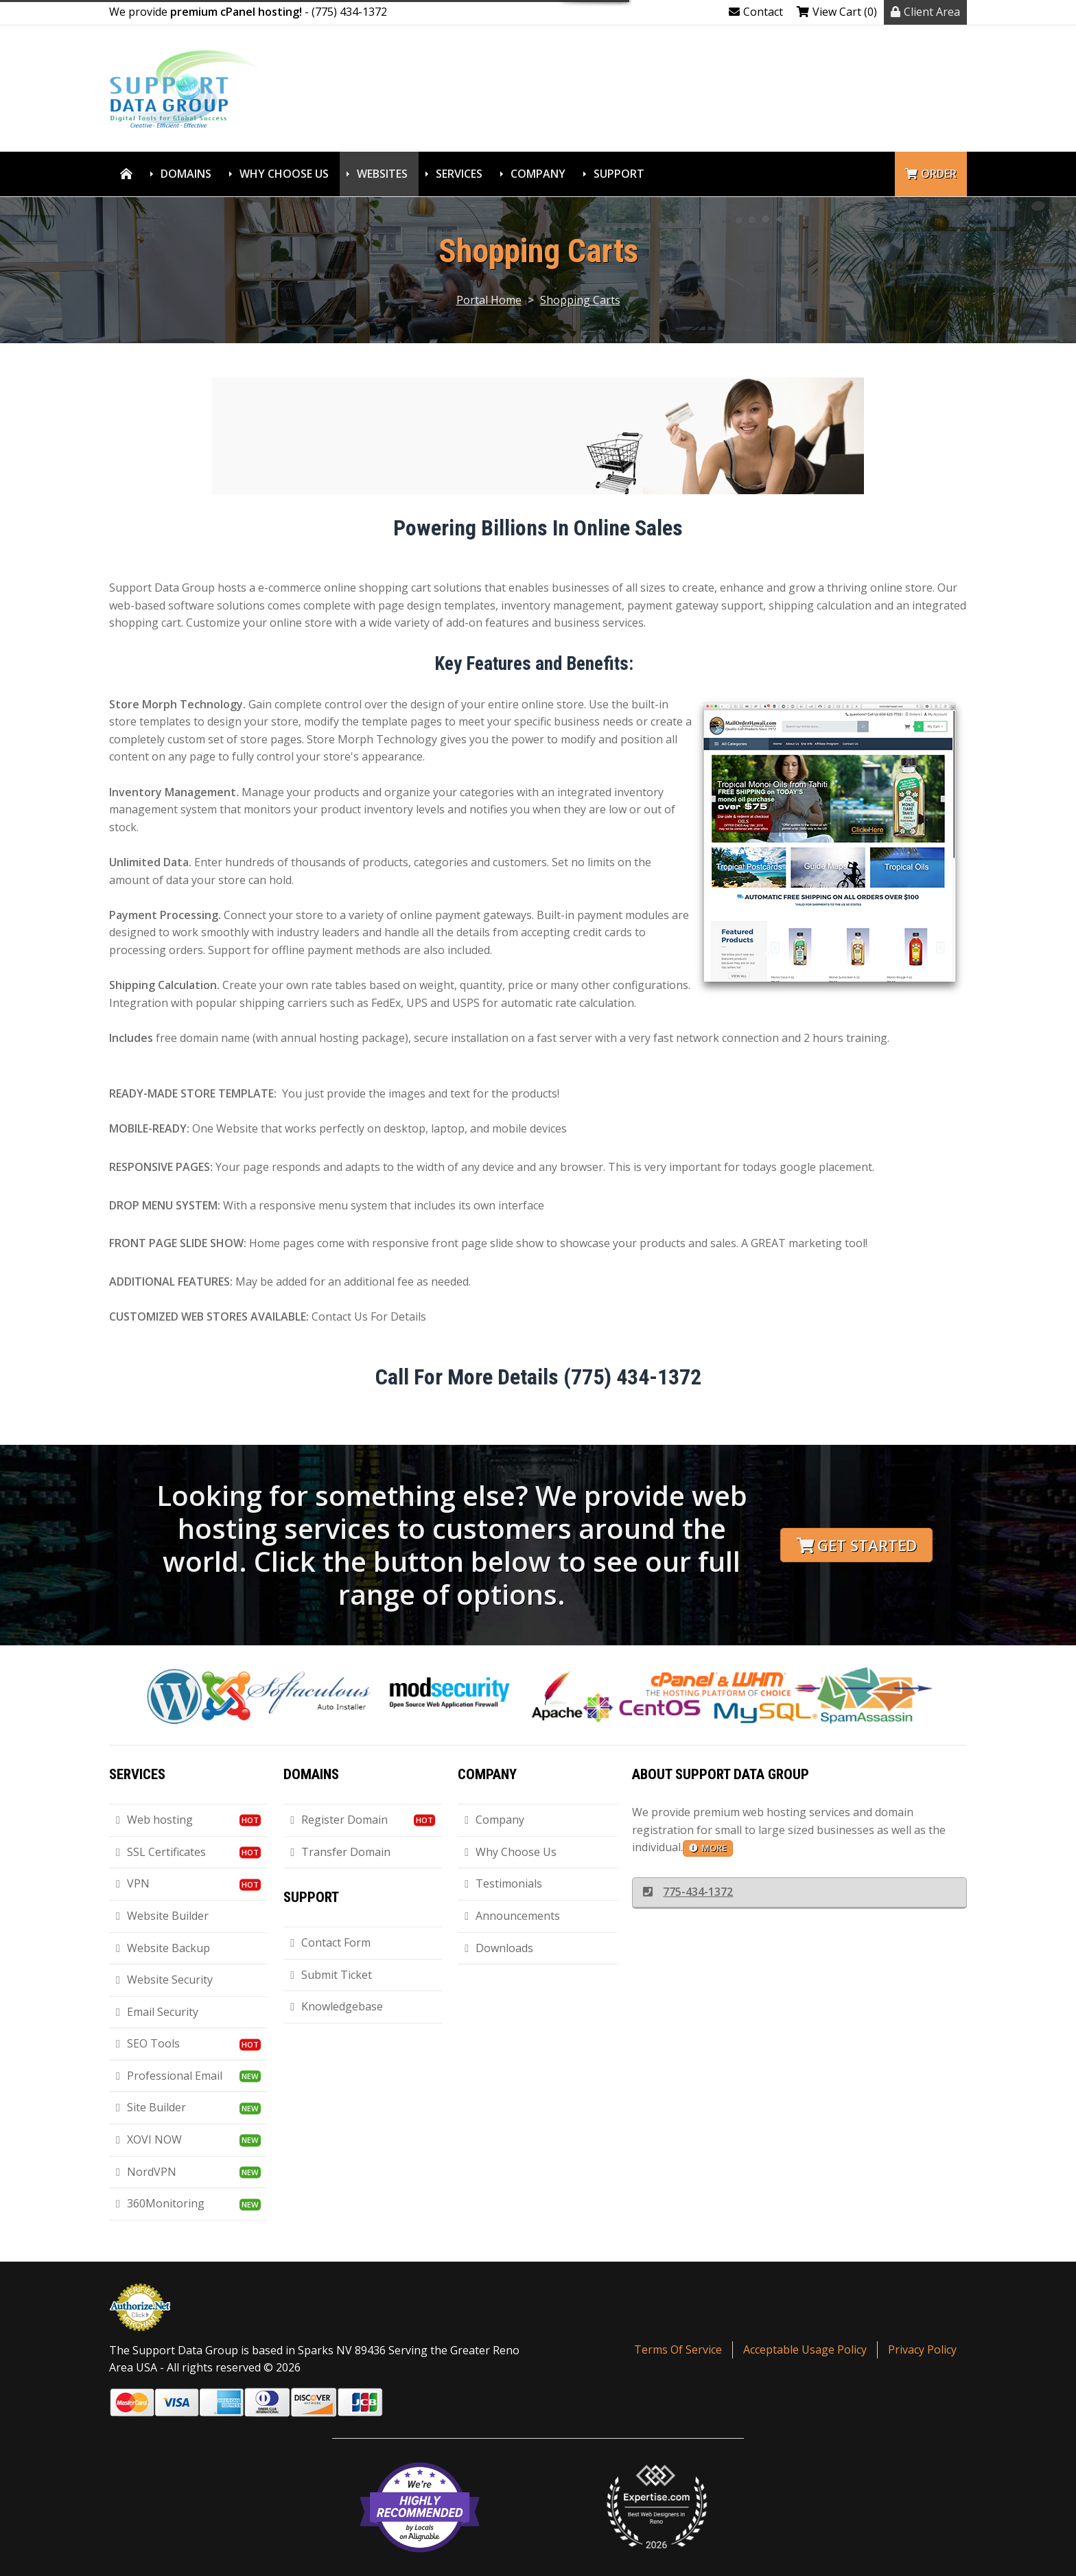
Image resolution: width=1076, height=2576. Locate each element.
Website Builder (162, 1915)
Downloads (499, 1948)
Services (459, 173)
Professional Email (169, 2075)
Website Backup (163, 1948)
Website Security (164, 1979)
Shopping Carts (580, 300)
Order (931, 173)
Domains (186, 173)
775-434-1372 (688, 1891)
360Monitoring (160, 2203)
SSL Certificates (161, 1851)
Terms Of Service (678, 2349)
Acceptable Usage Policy (805, 2349)
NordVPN (146, 2171)
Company (538, 173)
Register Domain (339, 1819)
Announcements (512, 1915)
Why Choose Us (284, 173)
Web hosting (154, 1819)
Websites (382, 173)
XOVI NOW (149, 2139)
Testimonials (503, 1883)
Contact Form (330, 1942)
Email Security (157, 2011)
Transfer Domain (340, 1851)
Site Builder (151, 2107)
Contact (756, 11)
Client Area (925, 11)
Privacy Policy (922, 2349)
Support (619, 173)
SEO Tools (148, 2043)
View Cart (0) (837, 11)
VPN (133, 1883)
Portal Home (489, 300)
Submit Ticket (331, 1974)
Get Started (857, 1545)
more (708, 1848)
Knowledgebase (336, 2006)
